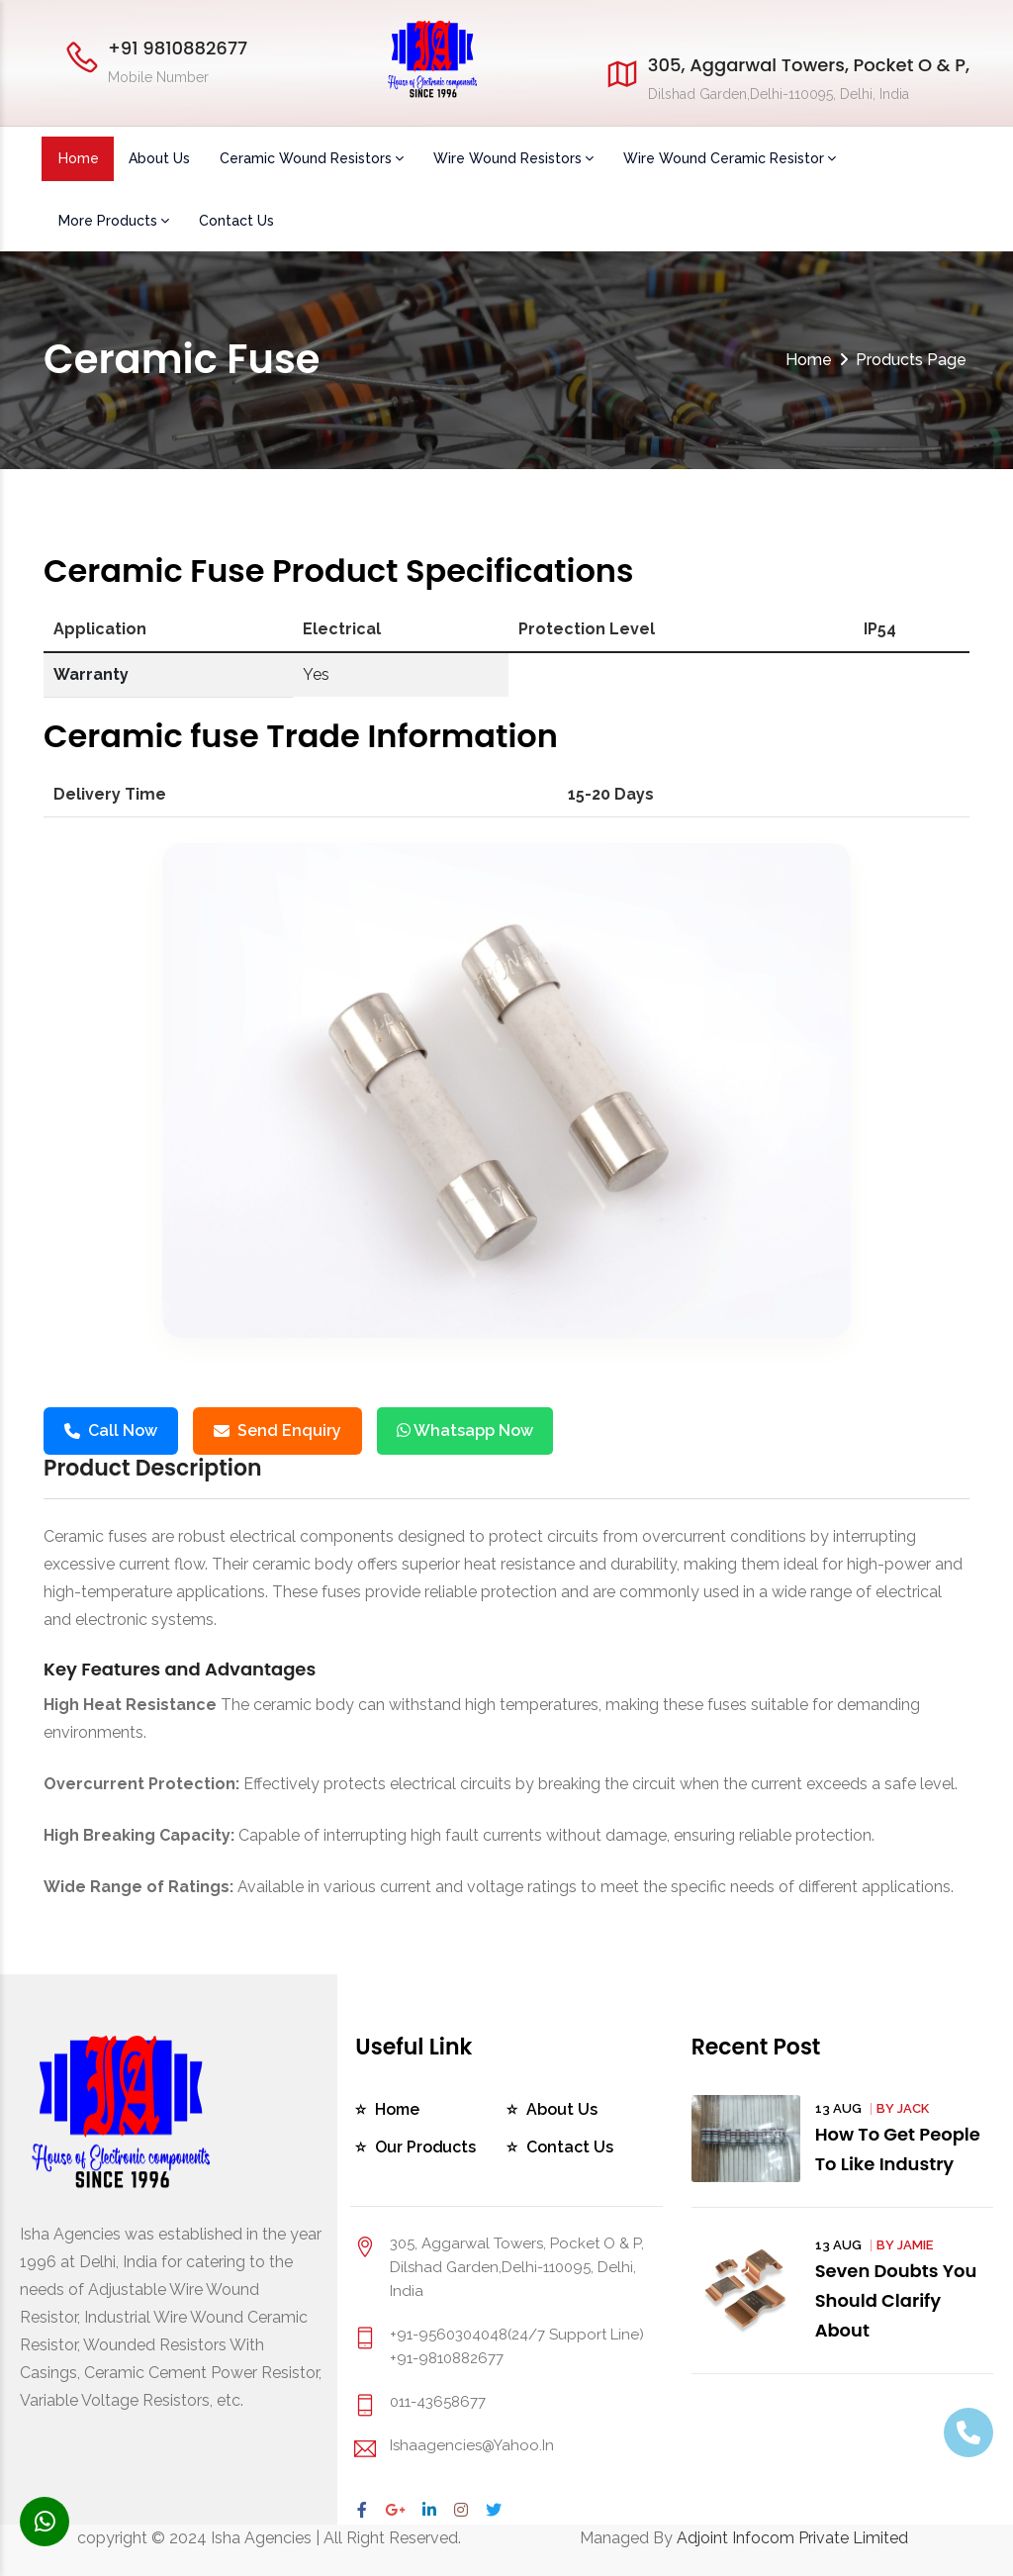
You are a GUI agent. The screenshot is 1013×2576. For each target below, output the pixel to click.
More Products (113, 221)
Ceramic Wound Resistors (312, 158)
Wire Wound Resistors (513, 158)
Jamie (915, 2245)
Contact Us (236, 221)
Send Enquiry (277, 1430)
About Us (159, 158)
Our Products (426, 2147)
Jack (913, 2108)
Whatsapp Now (465, 1430)
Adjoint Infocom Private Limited (792, 2537)
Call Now (110, 1430)
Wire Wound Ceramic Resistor (729, 158)
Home (78, 158)
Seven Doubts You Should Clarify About (896, 2300)
